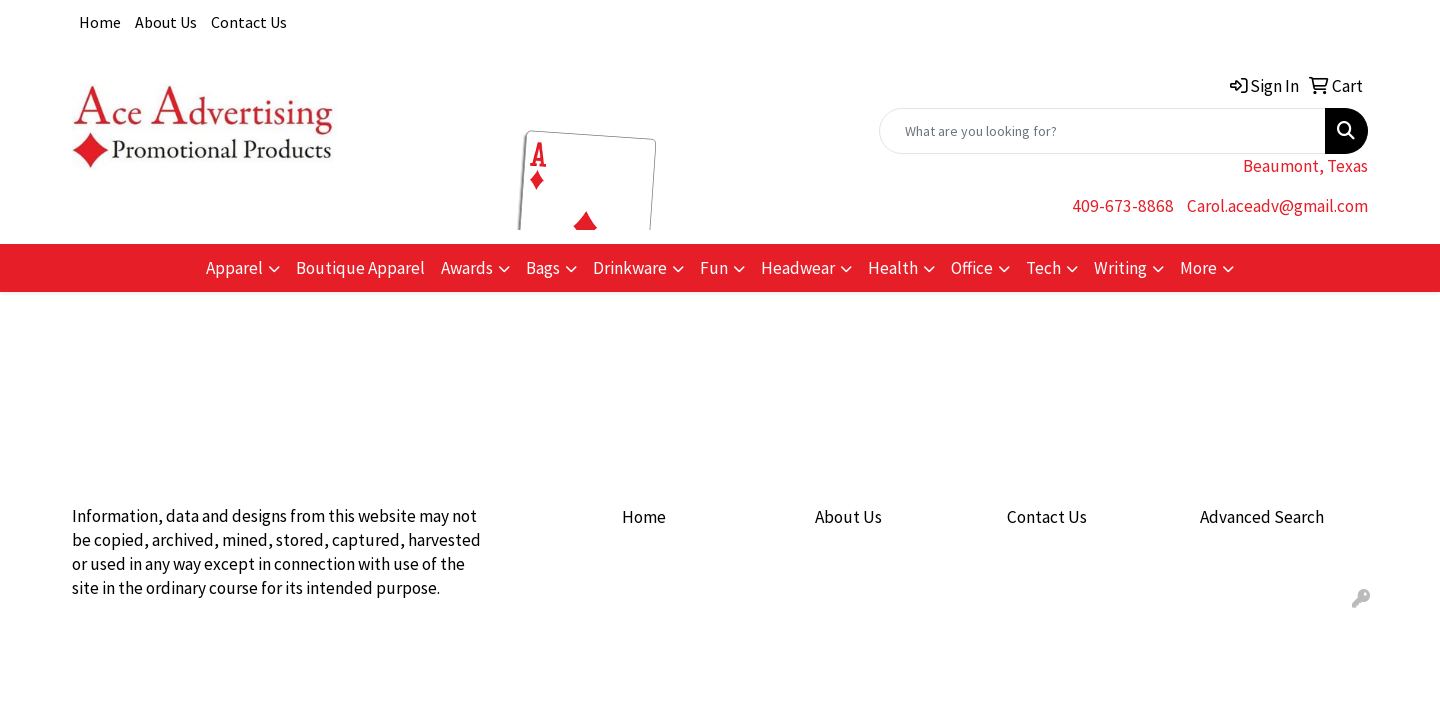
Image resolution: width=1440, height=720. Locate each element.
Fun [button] (714, 268)
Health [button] (893, 268)
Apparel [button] (234, 268)
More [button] (1198, 268)
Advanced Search (1262, 517)
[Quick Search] (1102, 131)
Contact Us (249, 22)
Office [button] (972, 268)
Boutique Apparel (360, 268)
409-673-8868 (1123, 206)
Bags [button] (543, 268)
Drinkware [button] (630, 268)
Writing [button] (1120, 268)
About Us (166, 22)
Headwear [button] (798, 268)
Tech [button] (1043, 268)
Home (100, 22)
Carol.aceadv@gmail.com (1277, 206)
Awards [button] (467, 268)
